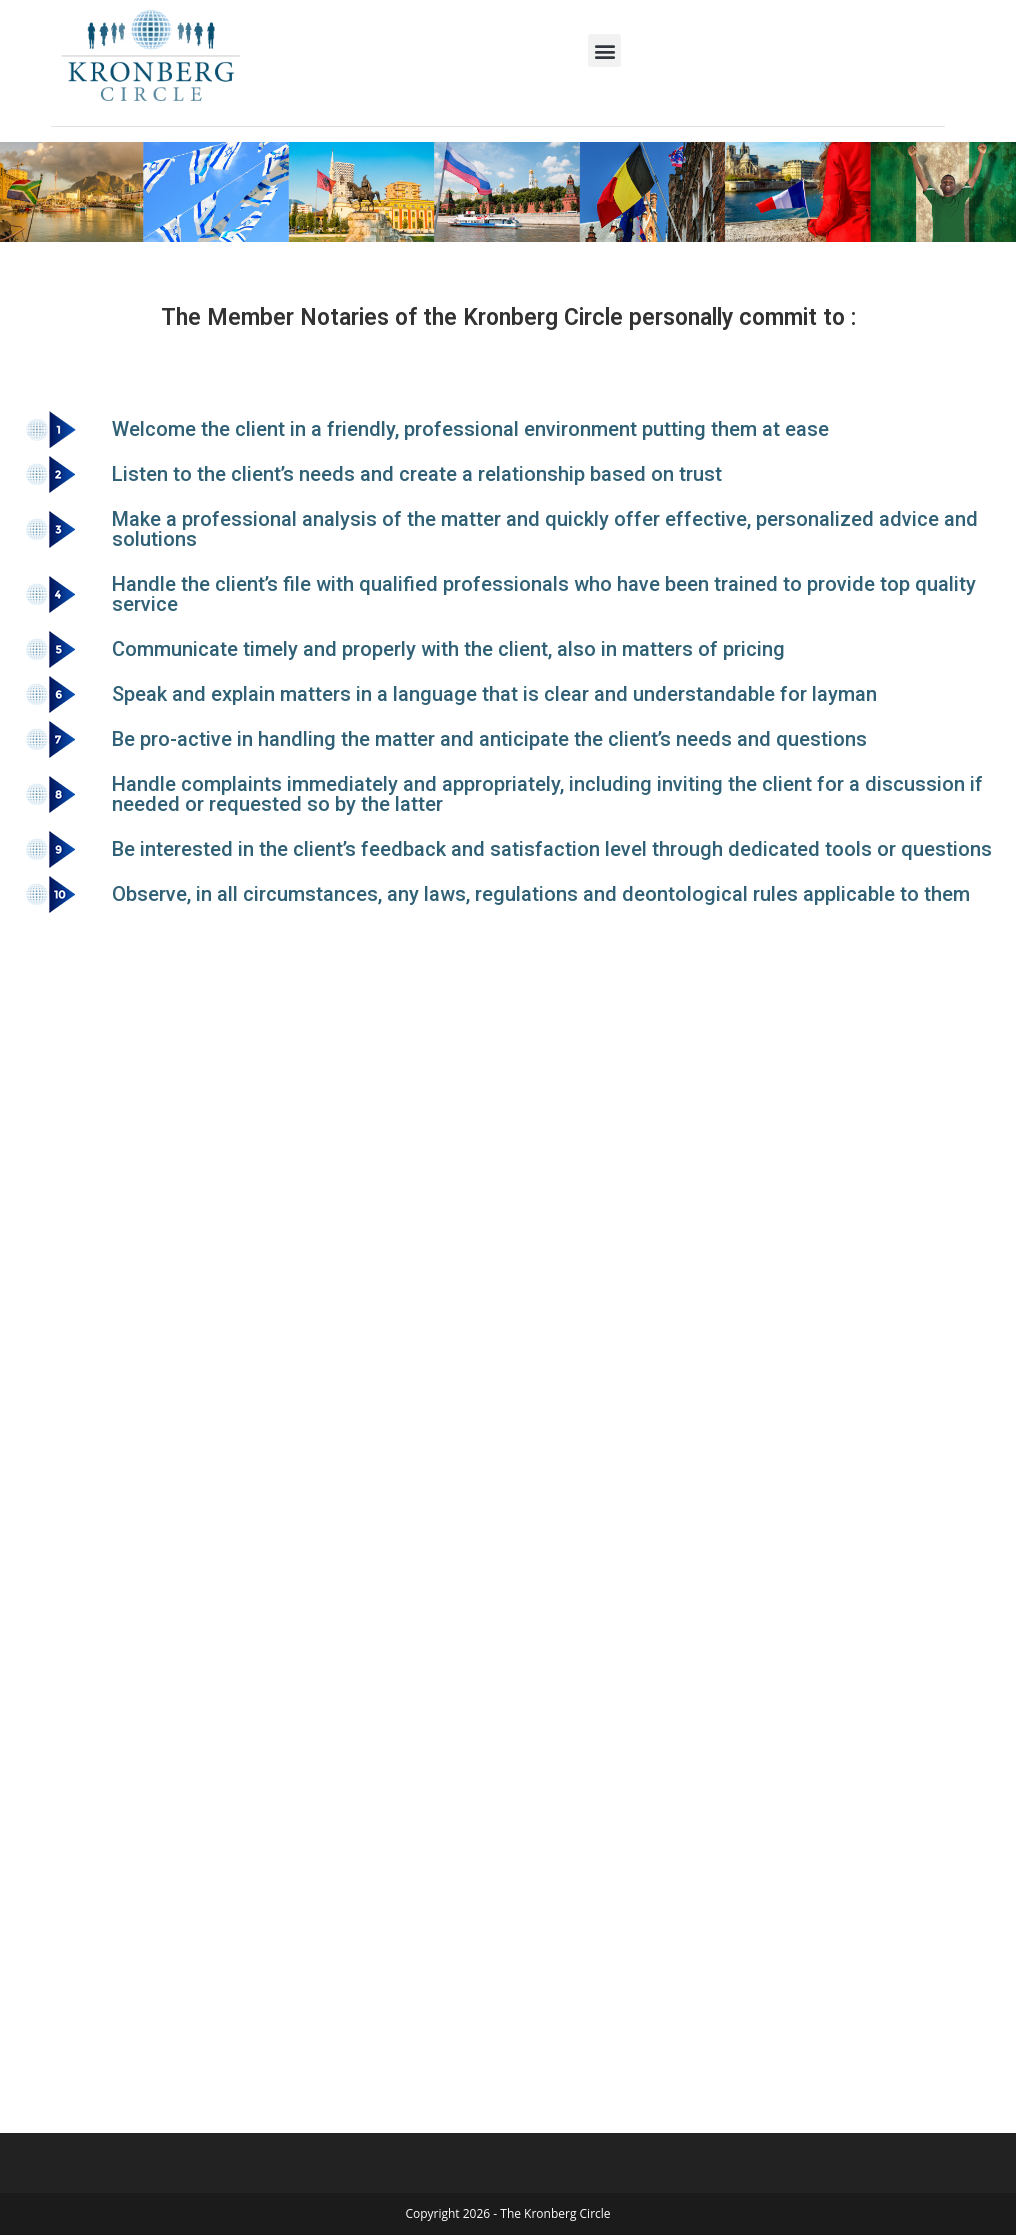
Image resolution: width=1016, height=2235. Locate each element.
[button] (604, 50)
